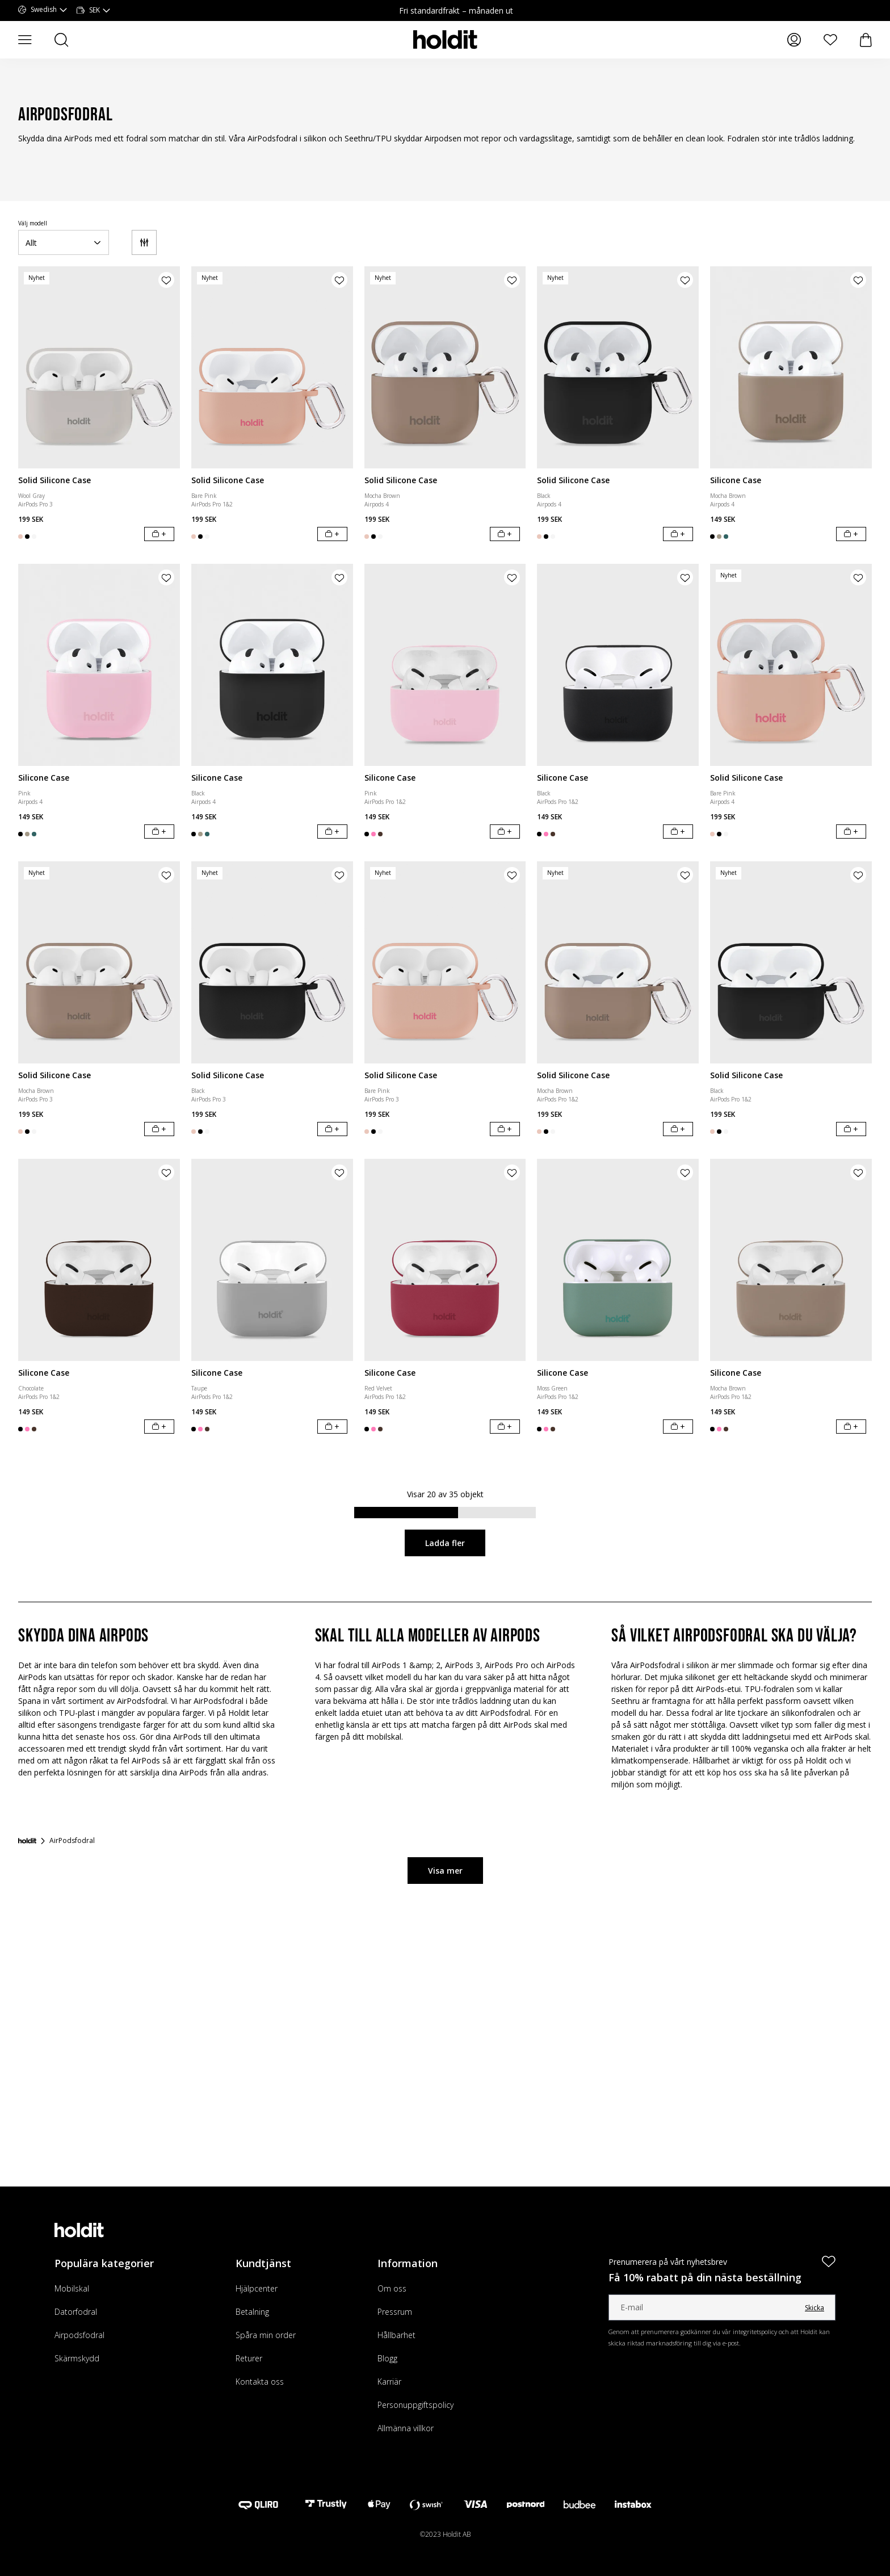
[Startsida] (27, 1841)
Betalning (252, 2311)
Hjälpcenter (257, 2288)
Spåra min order (266, 2335)
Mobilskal (71, 2288)
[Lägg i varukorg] (159, 534)
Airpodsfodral (79, 2335)
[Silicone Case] (791, 367)
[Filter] (144, 242)
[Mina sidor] (794, 40)
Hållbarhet (396, 2335)
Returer (249, 2358)
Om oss (391, 2288)
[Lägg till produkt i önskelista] (166, 280)
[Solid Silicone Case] (99, 367)
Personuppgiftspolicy (415, 2404)
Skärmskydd (76, 2358)
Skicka (814, 2308)
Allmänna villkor (405, 2428)
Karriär (389, 2381)
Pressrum (394, 2311)
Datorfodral (75, 2311)
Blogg (387, 2358)
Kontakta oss (260, 2381)
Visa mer (445, 1870)
